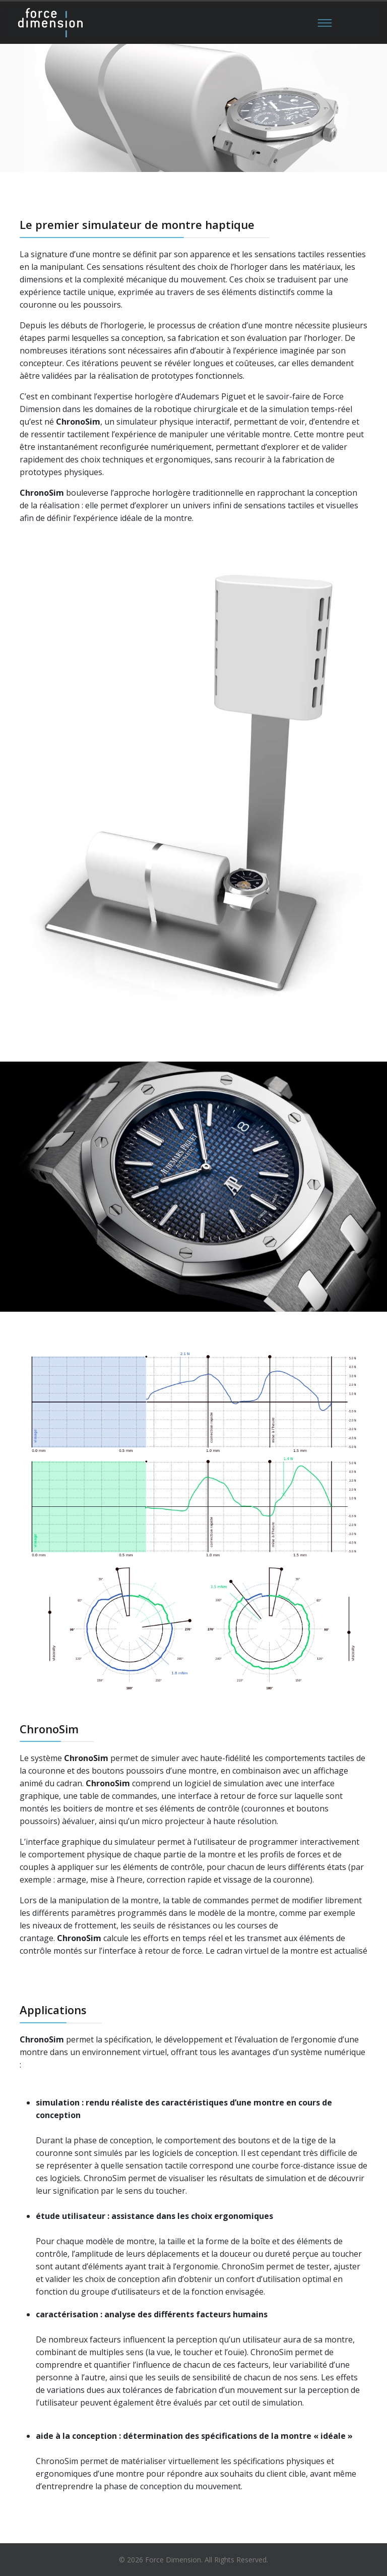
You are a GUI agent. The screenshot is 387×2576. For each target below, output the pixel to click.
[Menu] (324, 23)
